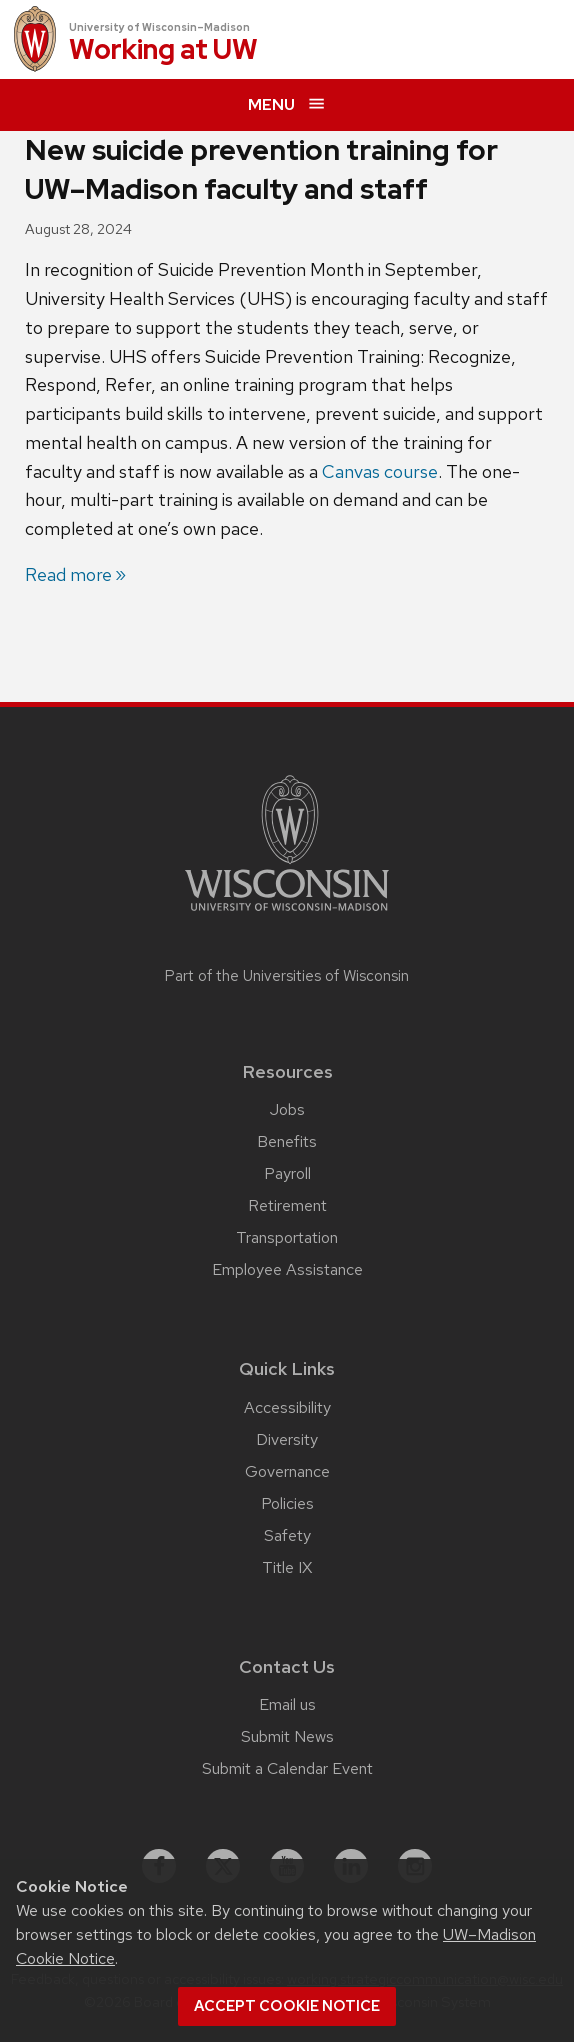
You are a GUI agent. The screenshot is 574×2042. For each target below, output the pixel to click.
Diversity (287, 1439)
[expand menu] (287, 105)
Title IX (287, 1567)
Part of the (287, 976)
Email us (287, 1704)
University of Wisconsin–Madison (159, 27)
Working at (163, 50)
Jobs (287, 1109)
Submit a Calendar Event (287, 1768)
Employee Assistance (287, 1269)
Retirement (287, 1205)
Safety (287, 1535)
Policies (287, 1503)
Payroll (287, 1173)
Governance (287, 1471)
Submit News (287, 1736)
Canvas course (380, 471)
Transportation (287, 1237)
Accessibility (287, 1407)
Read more (68, 574)
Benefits (287, 1141)
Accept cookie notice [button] (287, 2006)
